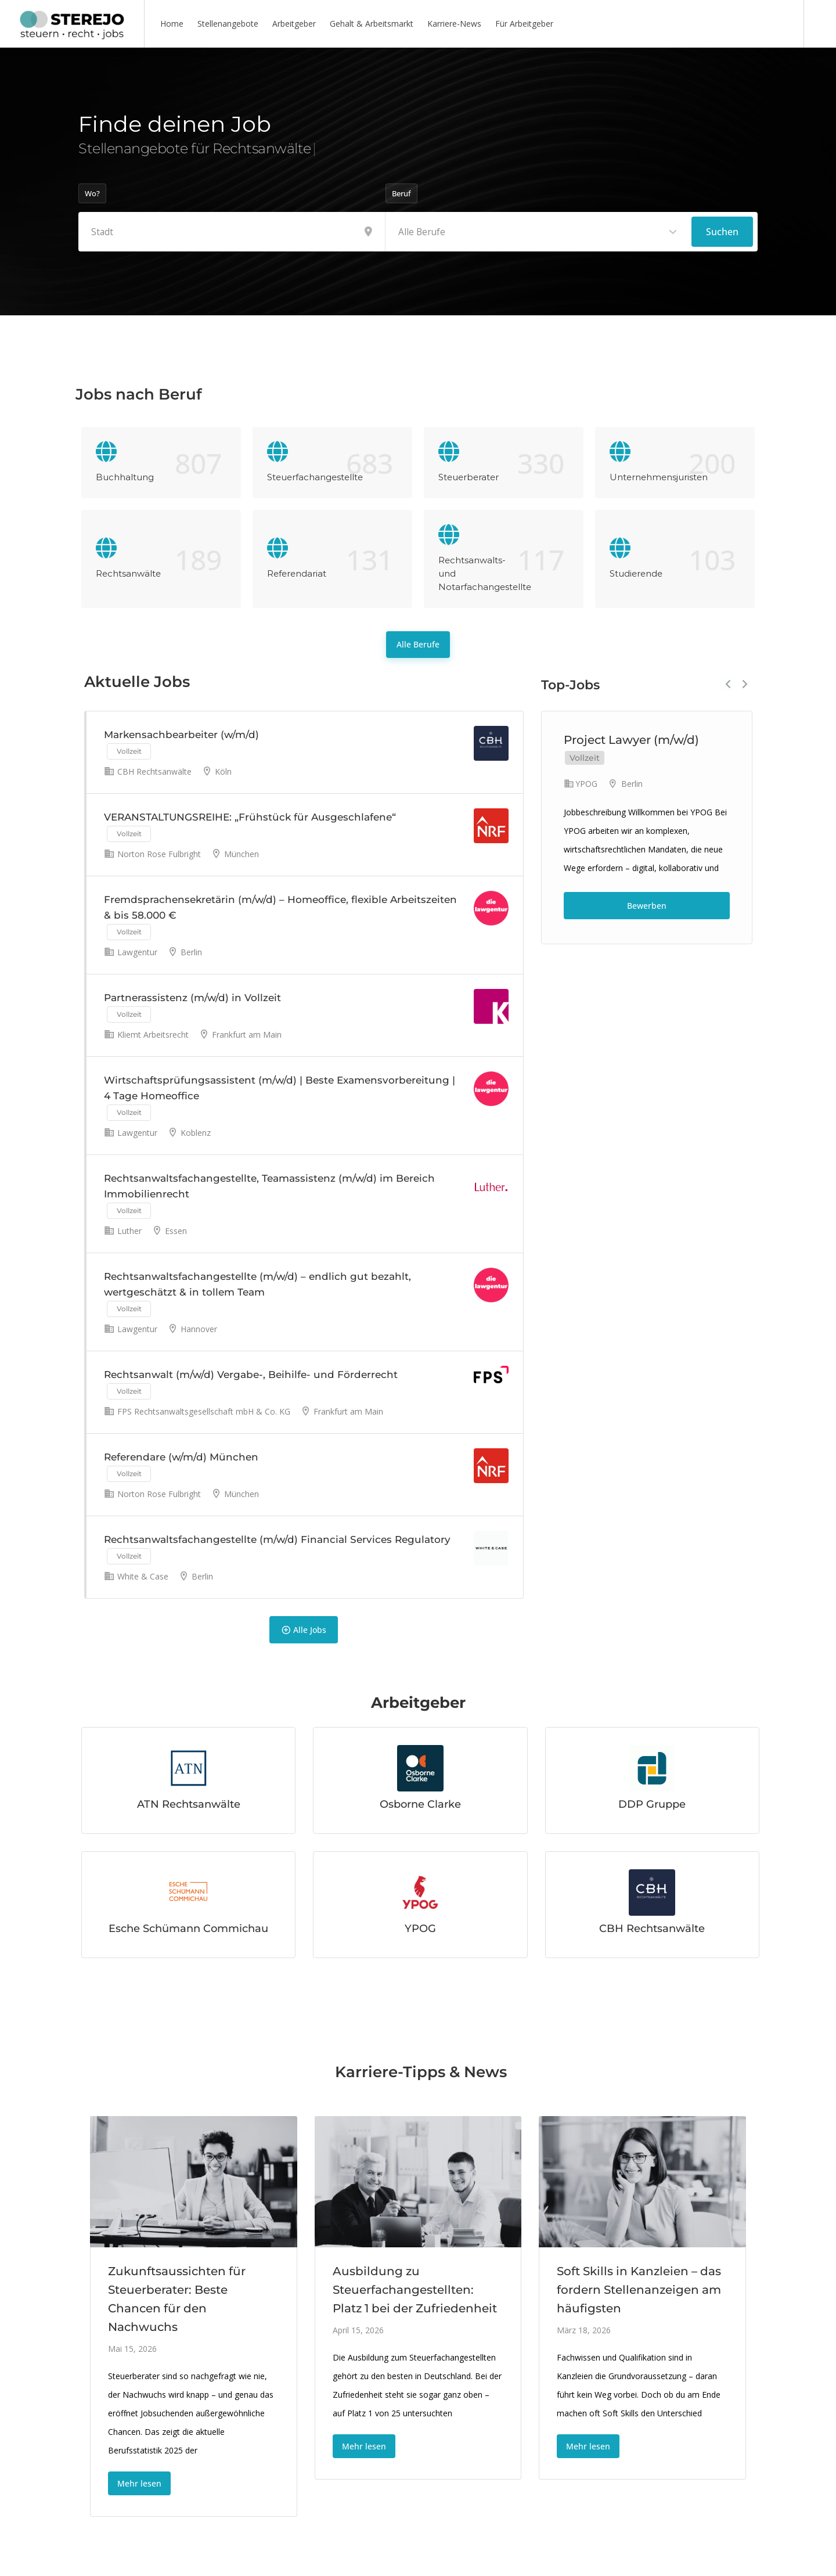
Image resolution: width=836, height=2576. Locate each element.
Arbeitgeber (294, 23)
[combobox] (538, 232)
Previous (728, 684)
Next (744, 684)
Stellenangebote (227, 23)
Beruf (401, 193)
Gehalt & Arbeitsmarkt (371, 23)
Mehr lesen (139, 2483)
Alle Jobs (303, 1629)
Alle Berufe (418, 644)
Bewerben (646, 905)
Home (171, 23)
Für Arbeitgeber (524, 23)
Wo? (92, 193)
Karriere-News (454, 23)
